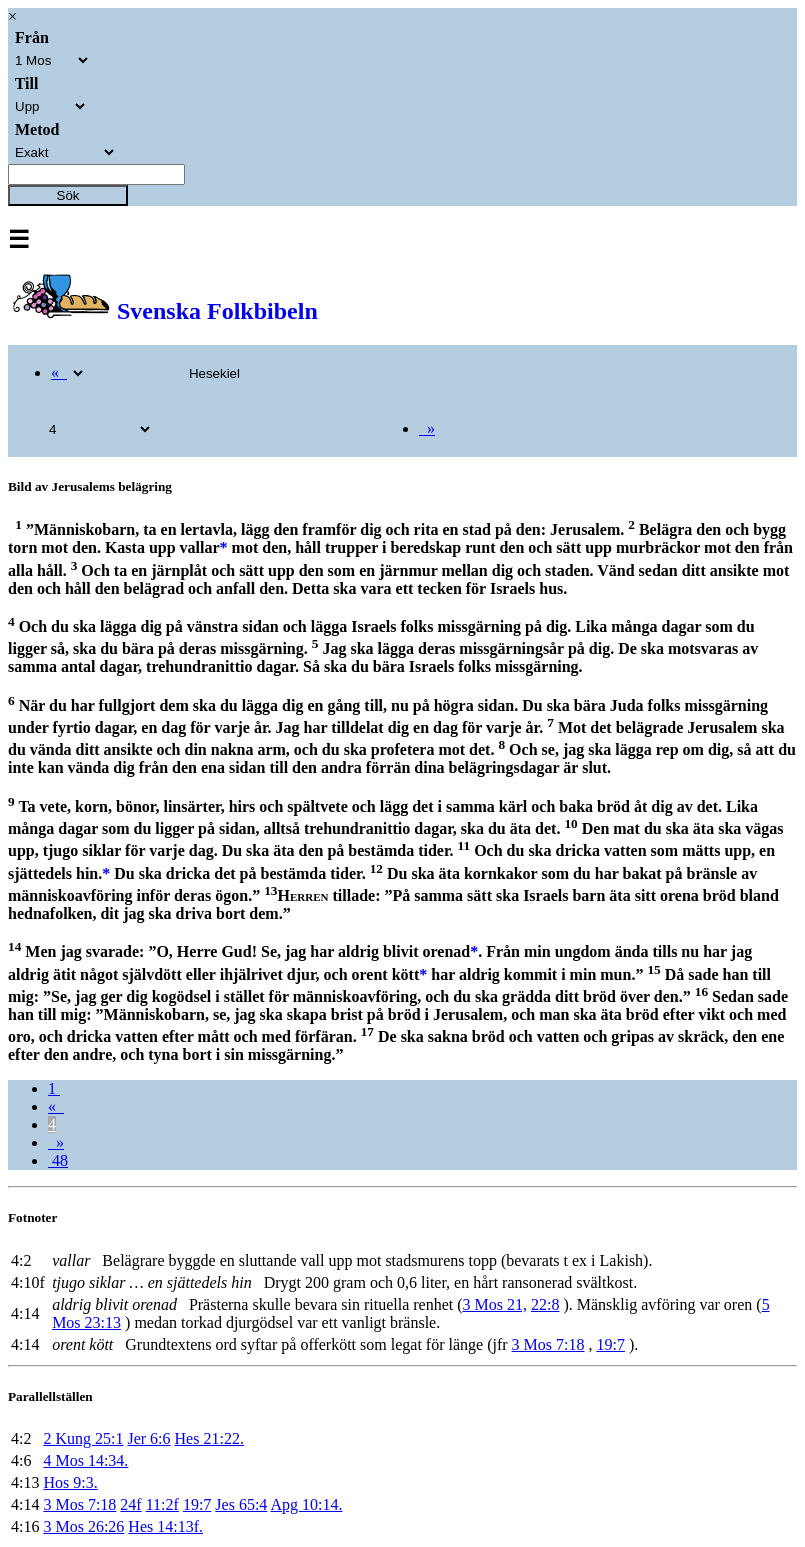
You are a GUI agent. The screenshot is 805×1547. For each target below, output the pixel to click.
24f (130, 1504)
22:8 (545, 1304)
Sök (68, 195)
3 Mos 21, (495, 1304)
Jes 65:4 (241, 1504)
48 (58, 1160)
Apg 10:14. (306, 1504)
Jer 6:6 (148, 1438)
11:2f (162, 1504)
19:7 (610, 1344)
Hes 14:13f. (165, 1526)
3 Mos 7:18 (548, 1344)
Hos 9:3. (70, 1482)
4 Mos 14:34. (85, 1460)
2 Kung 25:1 (83, 1438)
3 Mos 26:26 (83, 1526)
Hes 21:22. (209, 1438)
